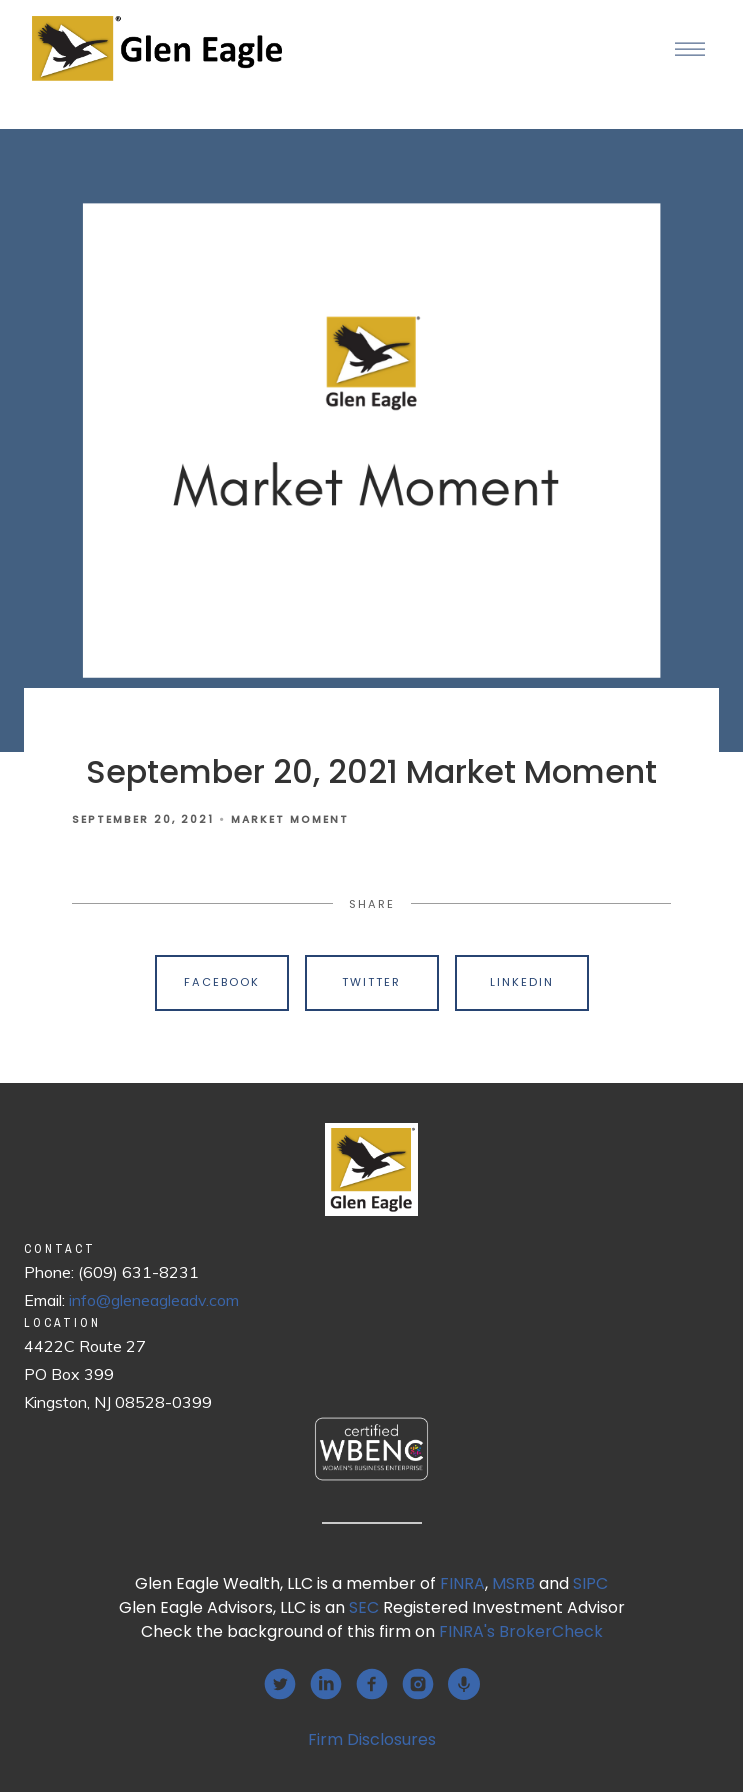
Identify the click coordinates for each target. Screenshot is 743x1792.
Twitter (371, 982)
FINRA (462, 1583)
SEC (364, 1607)
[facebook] (372, 1684)
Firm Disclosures (372, 1739)
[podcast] (464, 1684)
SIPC (590, 1583)
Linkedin (522, 982)
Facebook (222, 982)
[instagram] (418, 1684)
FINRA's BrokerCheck (521, 1631)
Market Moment (290, 819)
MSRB (513, 1583)
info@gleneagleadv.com (154, 1300)
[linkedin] (326, 1684)
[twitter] (280, 1684)
